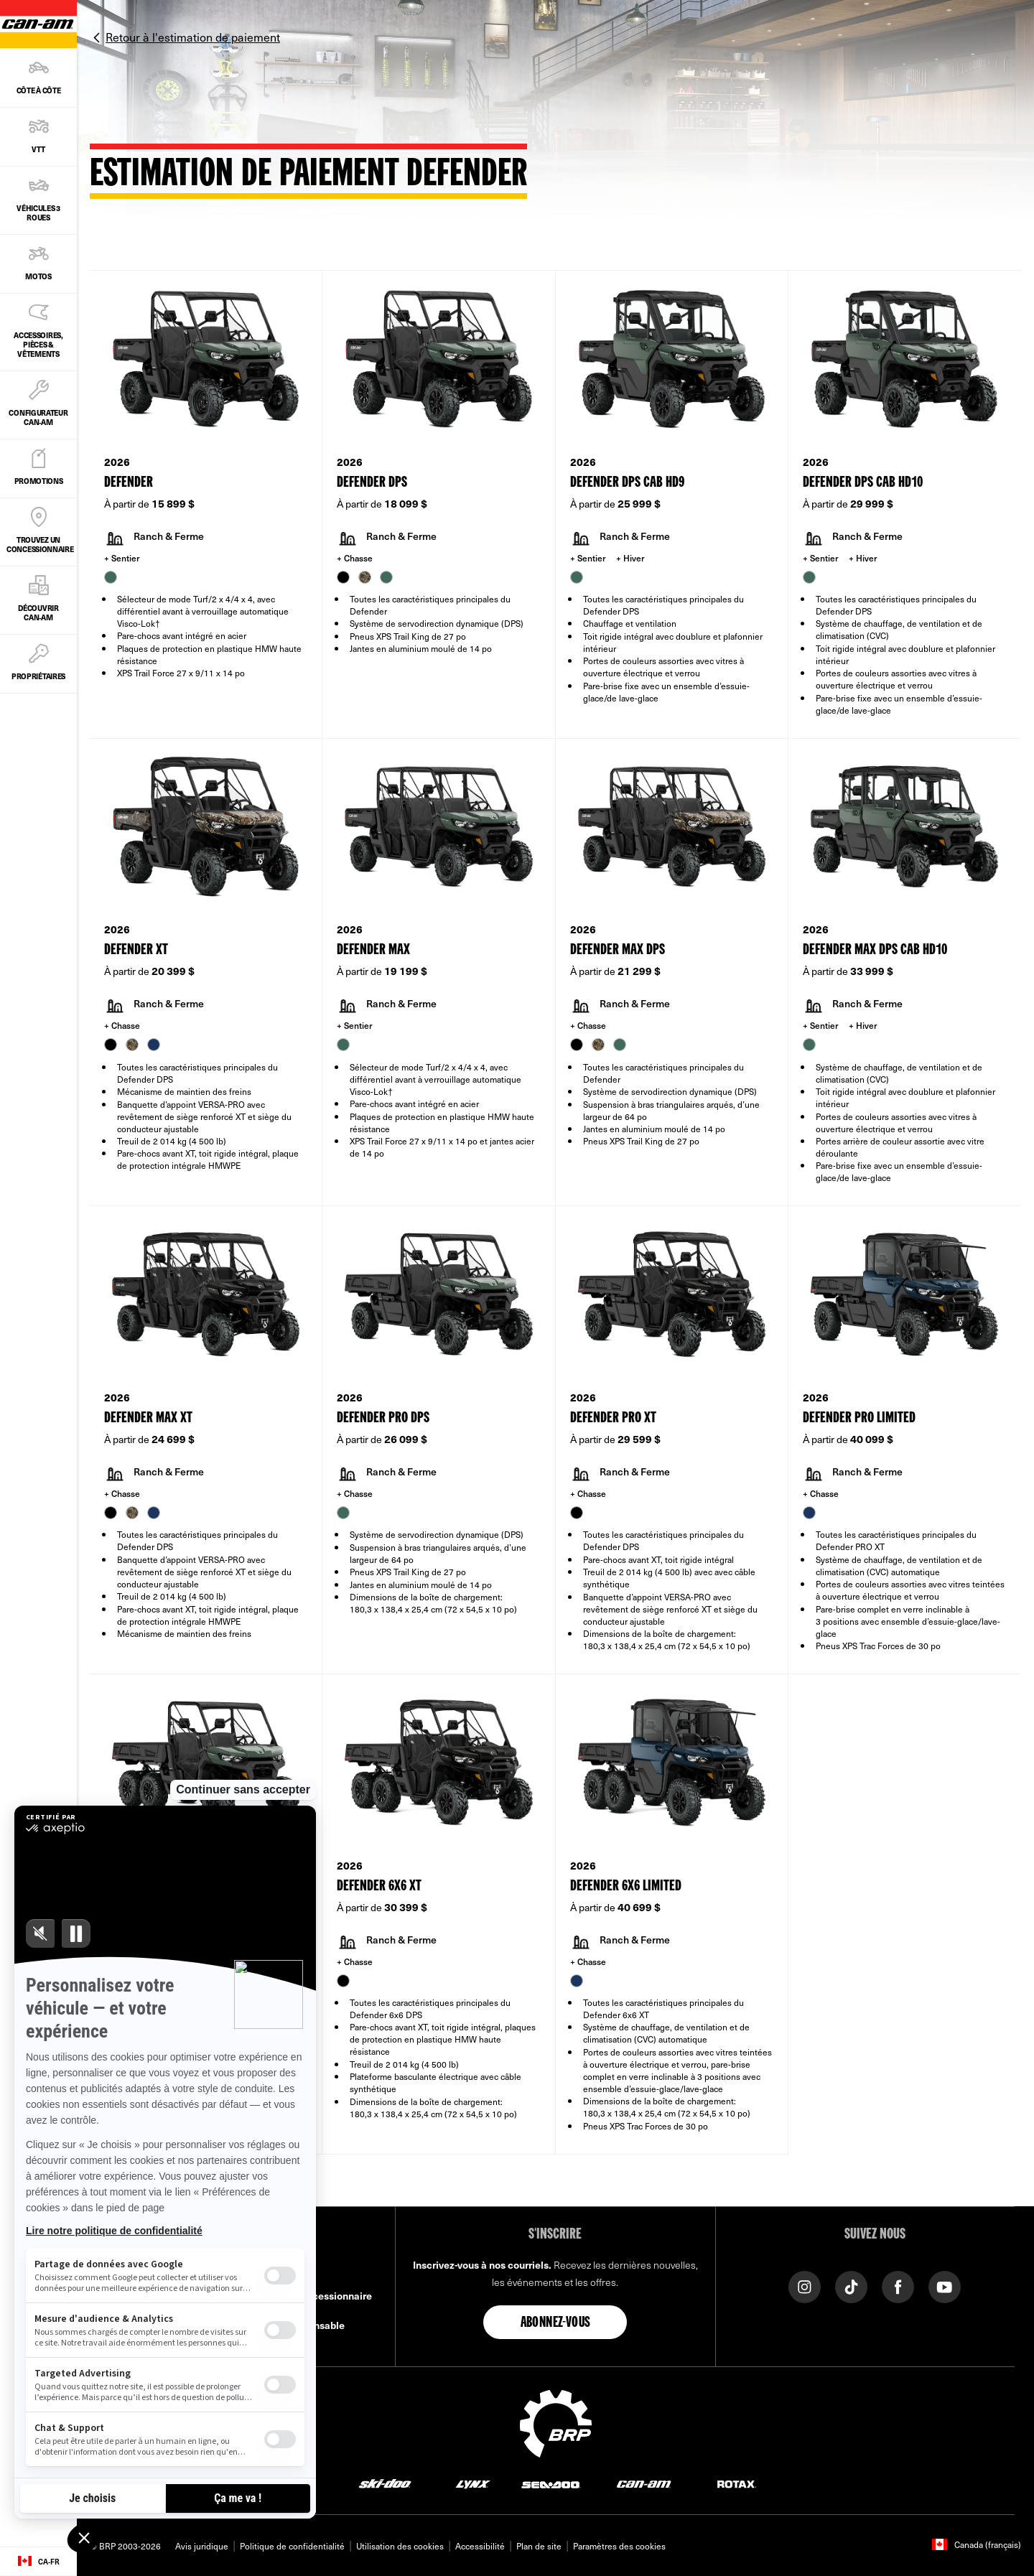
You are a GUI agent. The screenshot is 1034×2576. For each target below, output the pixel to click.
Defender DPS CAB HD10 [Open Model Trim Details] (863, 482)
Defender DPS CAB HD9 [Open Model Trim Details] (627, 482)
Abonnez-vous (556, 2323)
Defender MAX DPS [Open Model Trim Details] (617, 950)
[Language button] (38, 2561)
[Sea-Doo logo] (550, 2483)
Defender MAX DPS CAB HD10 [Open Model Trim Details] (875, 950)
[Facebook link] (898, 2285)
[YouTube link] (944, 2285)
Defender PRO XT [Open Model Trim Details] (613, 1418)
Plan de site (539, 2545)
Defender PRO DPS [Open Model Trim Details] (383, 1418)
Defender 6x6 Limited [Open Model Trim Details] (625, 1886)
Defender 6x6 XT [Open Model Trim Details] (379, 1886)
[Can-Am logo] (643, 2483)
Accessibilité (480, 2545)
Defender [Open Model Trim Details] (128, 482)
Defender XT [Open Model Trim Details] (136, 950)
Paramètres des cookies (619, 2545)
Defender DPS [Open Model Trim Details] (372, 482)
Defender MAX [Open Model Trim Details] (373, 950)
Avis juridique (201, 2545)
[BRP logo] (556, 2421)
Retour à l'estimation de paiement (193, 36)
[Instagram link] (804, 2285)
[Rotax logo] (737, 2483)
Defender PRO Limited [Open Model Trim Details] (859, 1418)
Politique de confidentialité (292, 2545)
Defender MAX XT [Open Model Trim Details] (148, 1418)
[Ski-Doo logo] (385, 2483)
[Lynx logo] (473, 2483)
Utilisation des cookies (400, 2545)
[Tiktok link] (851, 2285)
